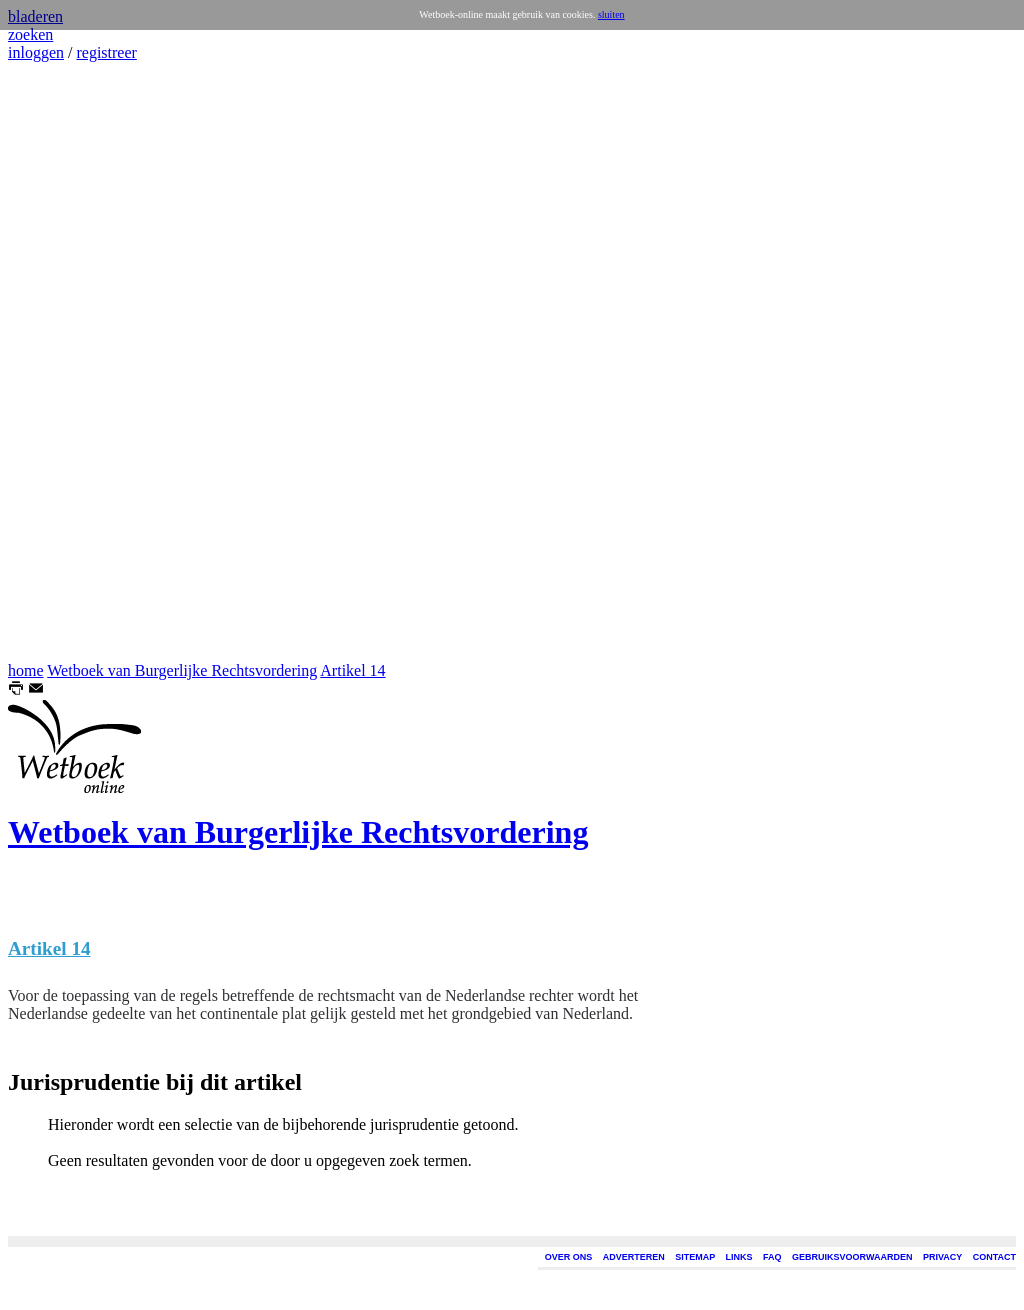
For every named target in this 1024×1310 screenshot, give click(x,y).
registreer (106, 52)
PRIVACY (942, 1257)
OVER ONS (569, 1257)
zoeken (30, 34)
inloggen (36, 52)
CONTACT (994, 1257)
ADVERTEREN (634, 1257)
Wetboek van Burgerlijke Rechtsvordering (182, 670)
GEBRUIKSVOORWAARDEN (852, 1257)
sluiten (611, 14)
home (26, 670)
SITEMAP (695, 1257)
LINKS (739, 1257)
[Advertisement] (68, 362)
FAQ (772, 1257)
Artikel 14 (352, 670)
